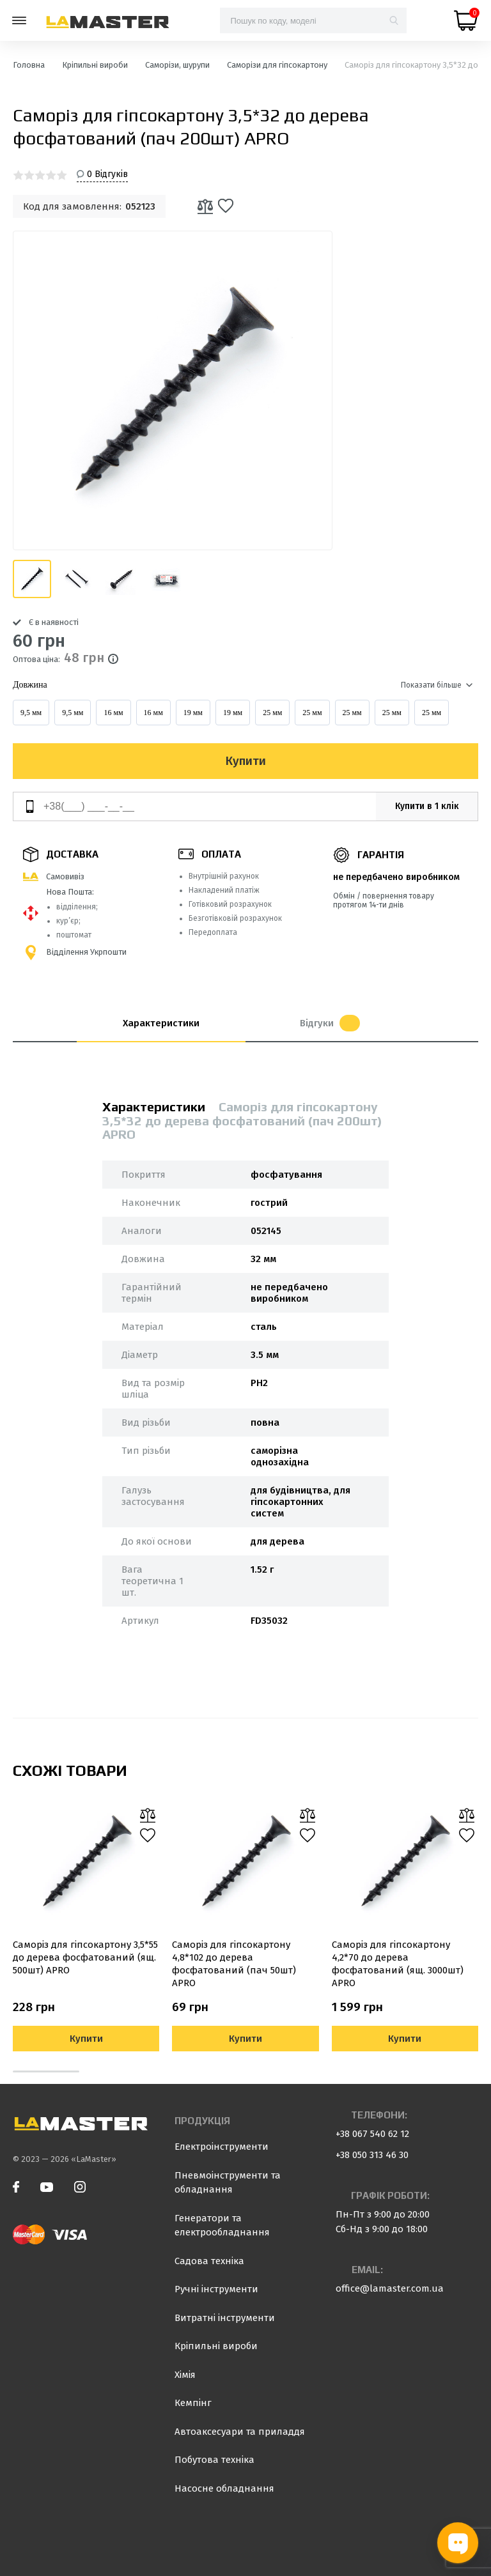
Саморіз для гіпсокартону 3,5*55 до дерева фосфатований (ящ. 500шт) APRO (85, 1957)
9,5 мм (31, 712)
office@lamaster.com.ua (390, 2288)
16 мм (113, 712)
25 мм (272, 712)
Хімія (185, 2374)
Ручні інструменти (216, 2289)
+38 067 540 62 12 (372, 2134)
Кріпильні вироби (216, 2346)
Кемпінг (193, 2403)
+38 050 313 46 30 (372, 2155)
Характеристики (161, 1023)
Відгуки (330, 1023)
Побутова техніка (214, 2459)
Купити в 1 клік (427, 806)
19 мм (193, 712)
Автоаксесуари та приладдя (240, 2431)
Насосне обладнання (224, 2488)
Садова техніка (209, 2261)
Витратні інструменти (225, 2318)
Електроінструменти (222, 2146)
